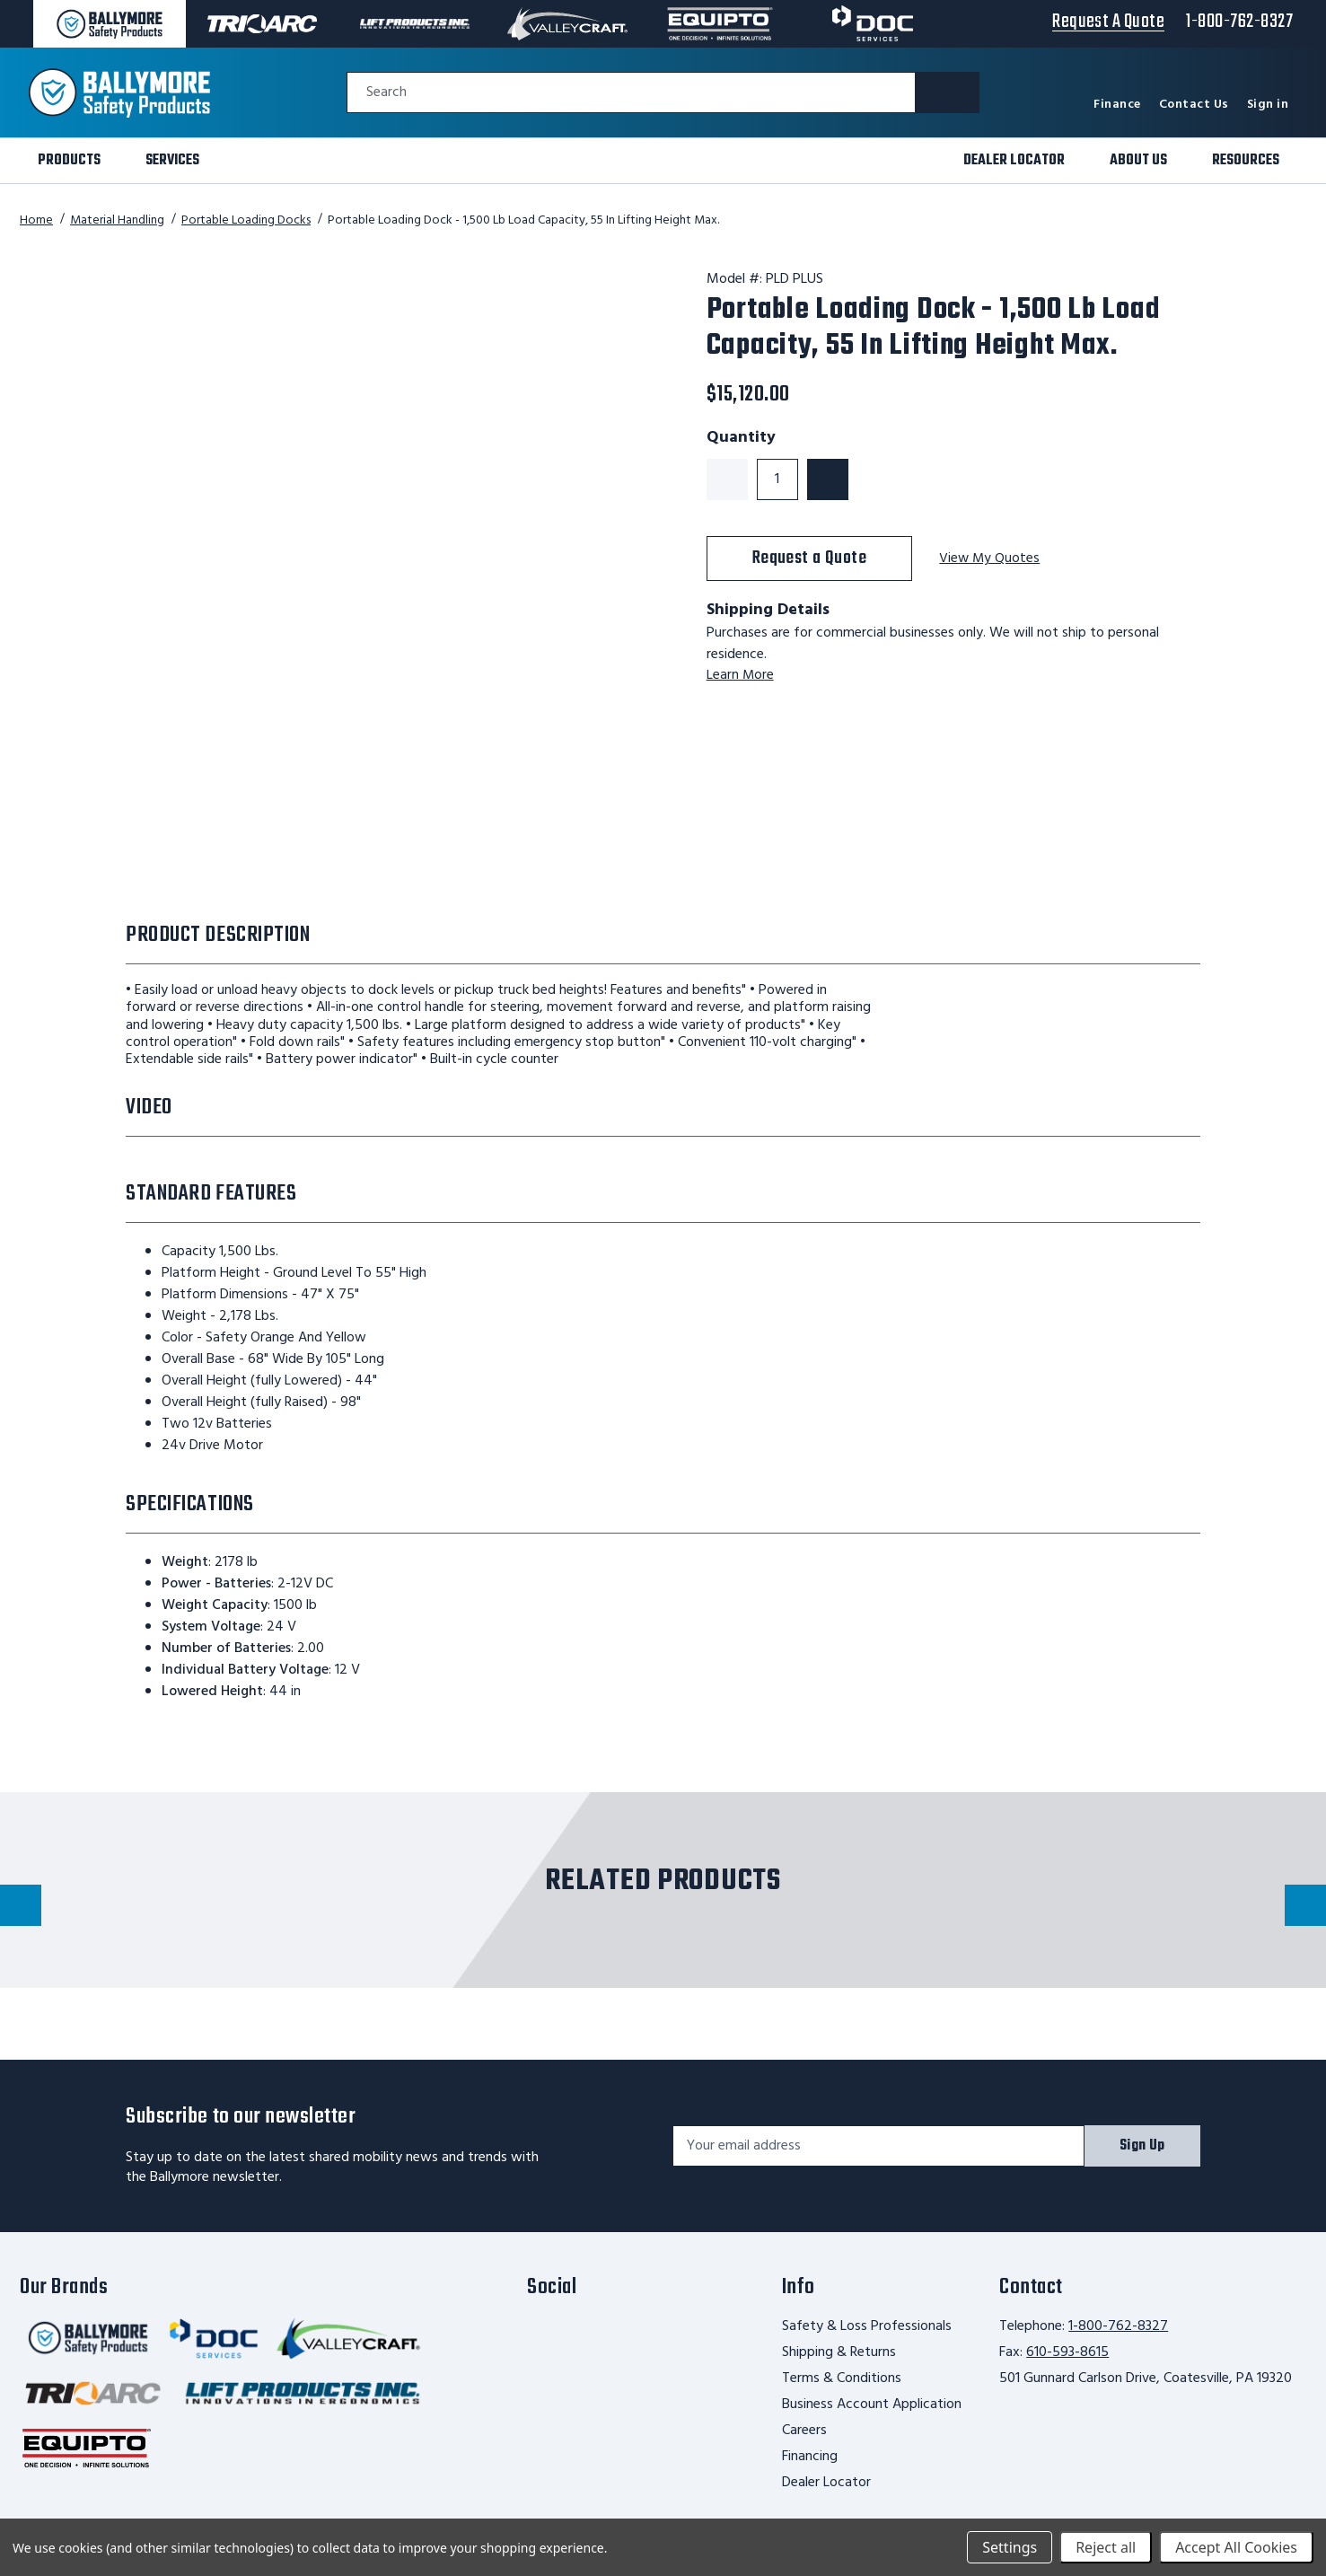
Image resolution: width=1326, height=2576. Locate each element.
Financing (810, 2456)
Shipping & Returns (839, 2352)
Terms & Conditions (841, 2378)
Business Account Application (872, 2404)
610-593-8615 (1067, 2352)
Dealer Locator (826, 2482)
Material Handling (117, 220)
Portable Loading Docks (246, 220)
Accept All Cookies (1236, 2547)
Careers (804, 2430)
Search (386, 92)
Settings (1009, 2547)
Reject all (1106, 2547)
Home (36, 220)
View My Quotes (990, 558)
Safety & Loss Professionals (867, 2326)
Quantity (741, 438)
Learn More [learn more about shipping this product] (741, 675)
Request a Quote (809, 558)
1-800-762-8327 (1118, 2326)
